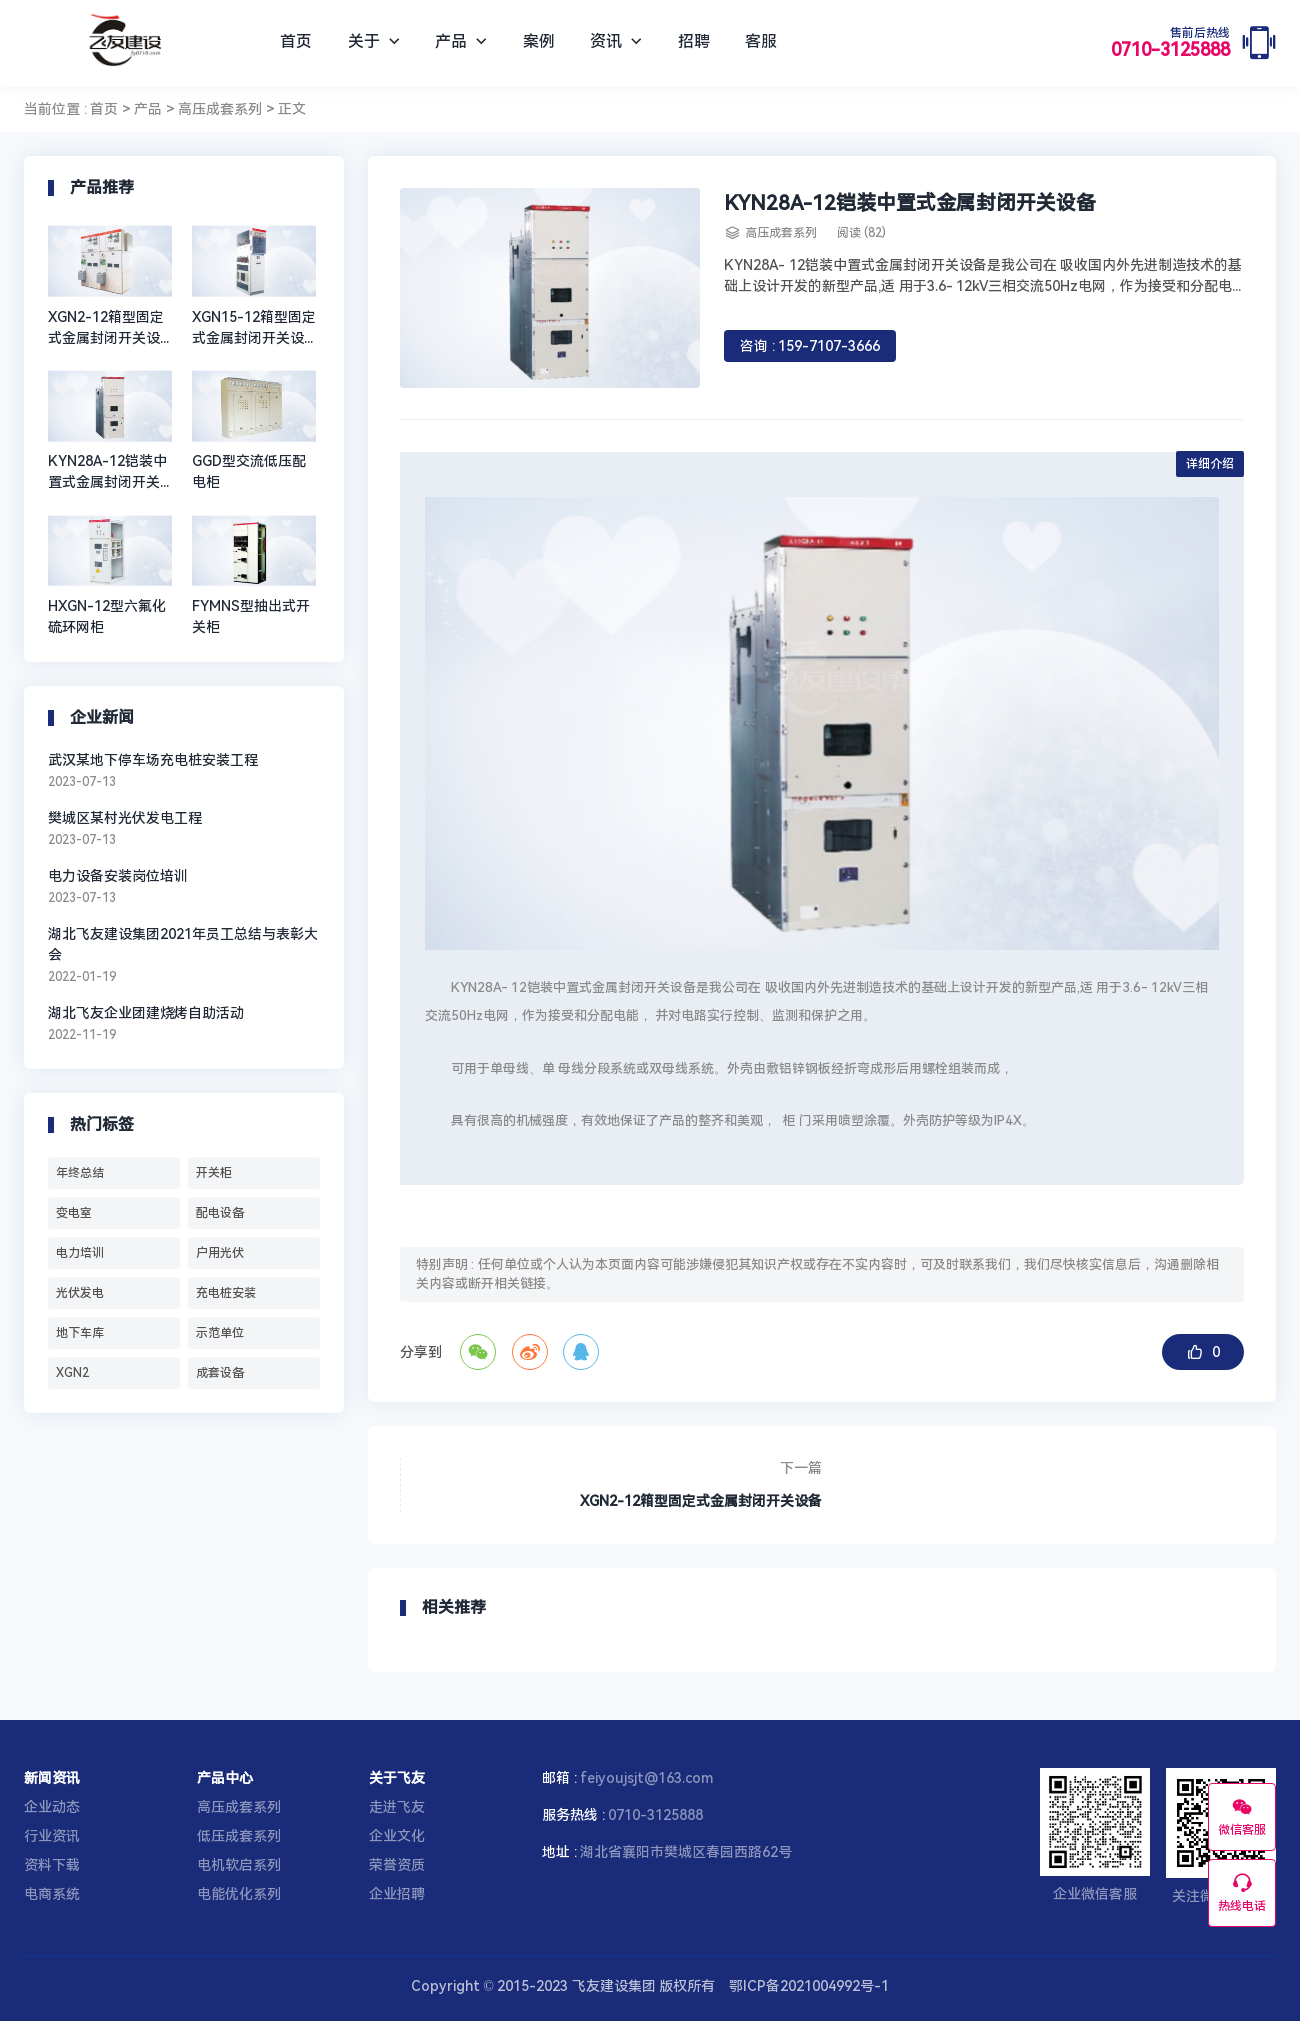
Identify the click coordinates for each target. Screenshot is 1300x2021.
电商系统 (52, 1894)
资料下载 (52, 1865)
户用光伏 (220, 1253)
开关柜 (214, 1173)
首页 (296, 42)
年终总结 (80, 1173)
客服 (761, 42)
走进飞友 (397, 1807)
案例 (539, 42)
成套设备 (220, 1373)
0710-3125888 (1170, 43)
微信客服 (1242, 1816)
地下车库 (80, 1333)
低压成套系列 (239, 1836)
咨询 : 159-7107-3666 (810, 346)
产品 (461, 42)
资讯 (616, 42)
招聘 (694, 42)
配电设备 (220, 1213)
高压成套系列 (220, 109)
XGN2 (72, 1373)
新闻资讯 (52, 1778)
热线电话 (1242, 1892)
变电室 (74, 1213)
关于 (374, 42)
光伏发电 (80, 1293)
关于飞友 (397, 1778)
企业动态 (52, 1807)
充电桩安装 (226, 1293)
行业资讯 (52, 1836)
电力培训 (80, 1253)
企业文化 (397, 1836)
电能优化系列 (239, 1894)
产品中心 (225, 1778)
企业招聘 (397, 1894)
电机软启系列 (239, 1865)
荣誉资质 (397, 1865)
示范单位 (220, 1333)
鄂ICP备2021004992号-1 (809, 1986)
